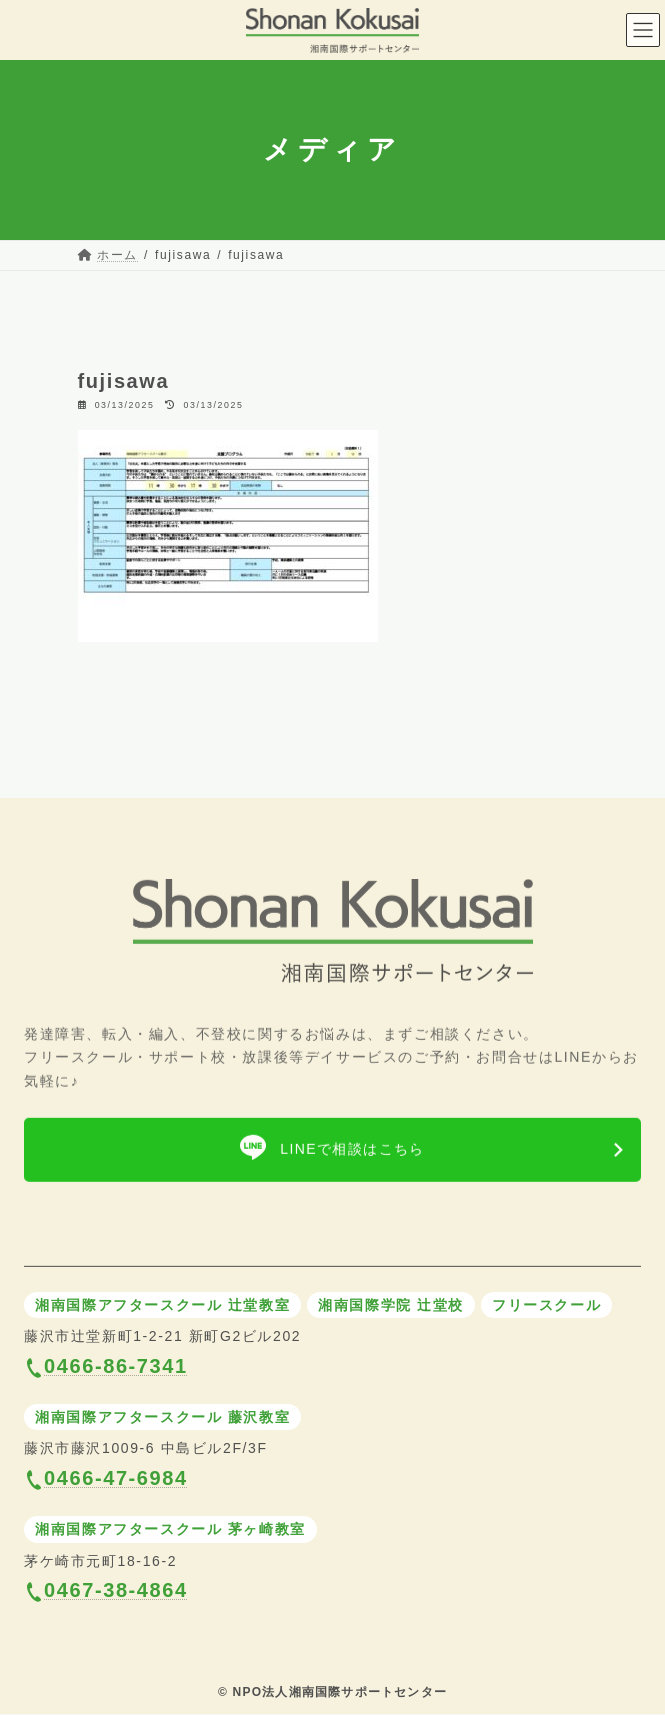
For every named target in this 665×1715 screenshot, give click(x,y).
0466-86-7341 (116, 1366)
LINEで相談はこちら (352, 1155)
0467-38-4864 (116, 1591)
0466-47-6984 (116, 1478)
